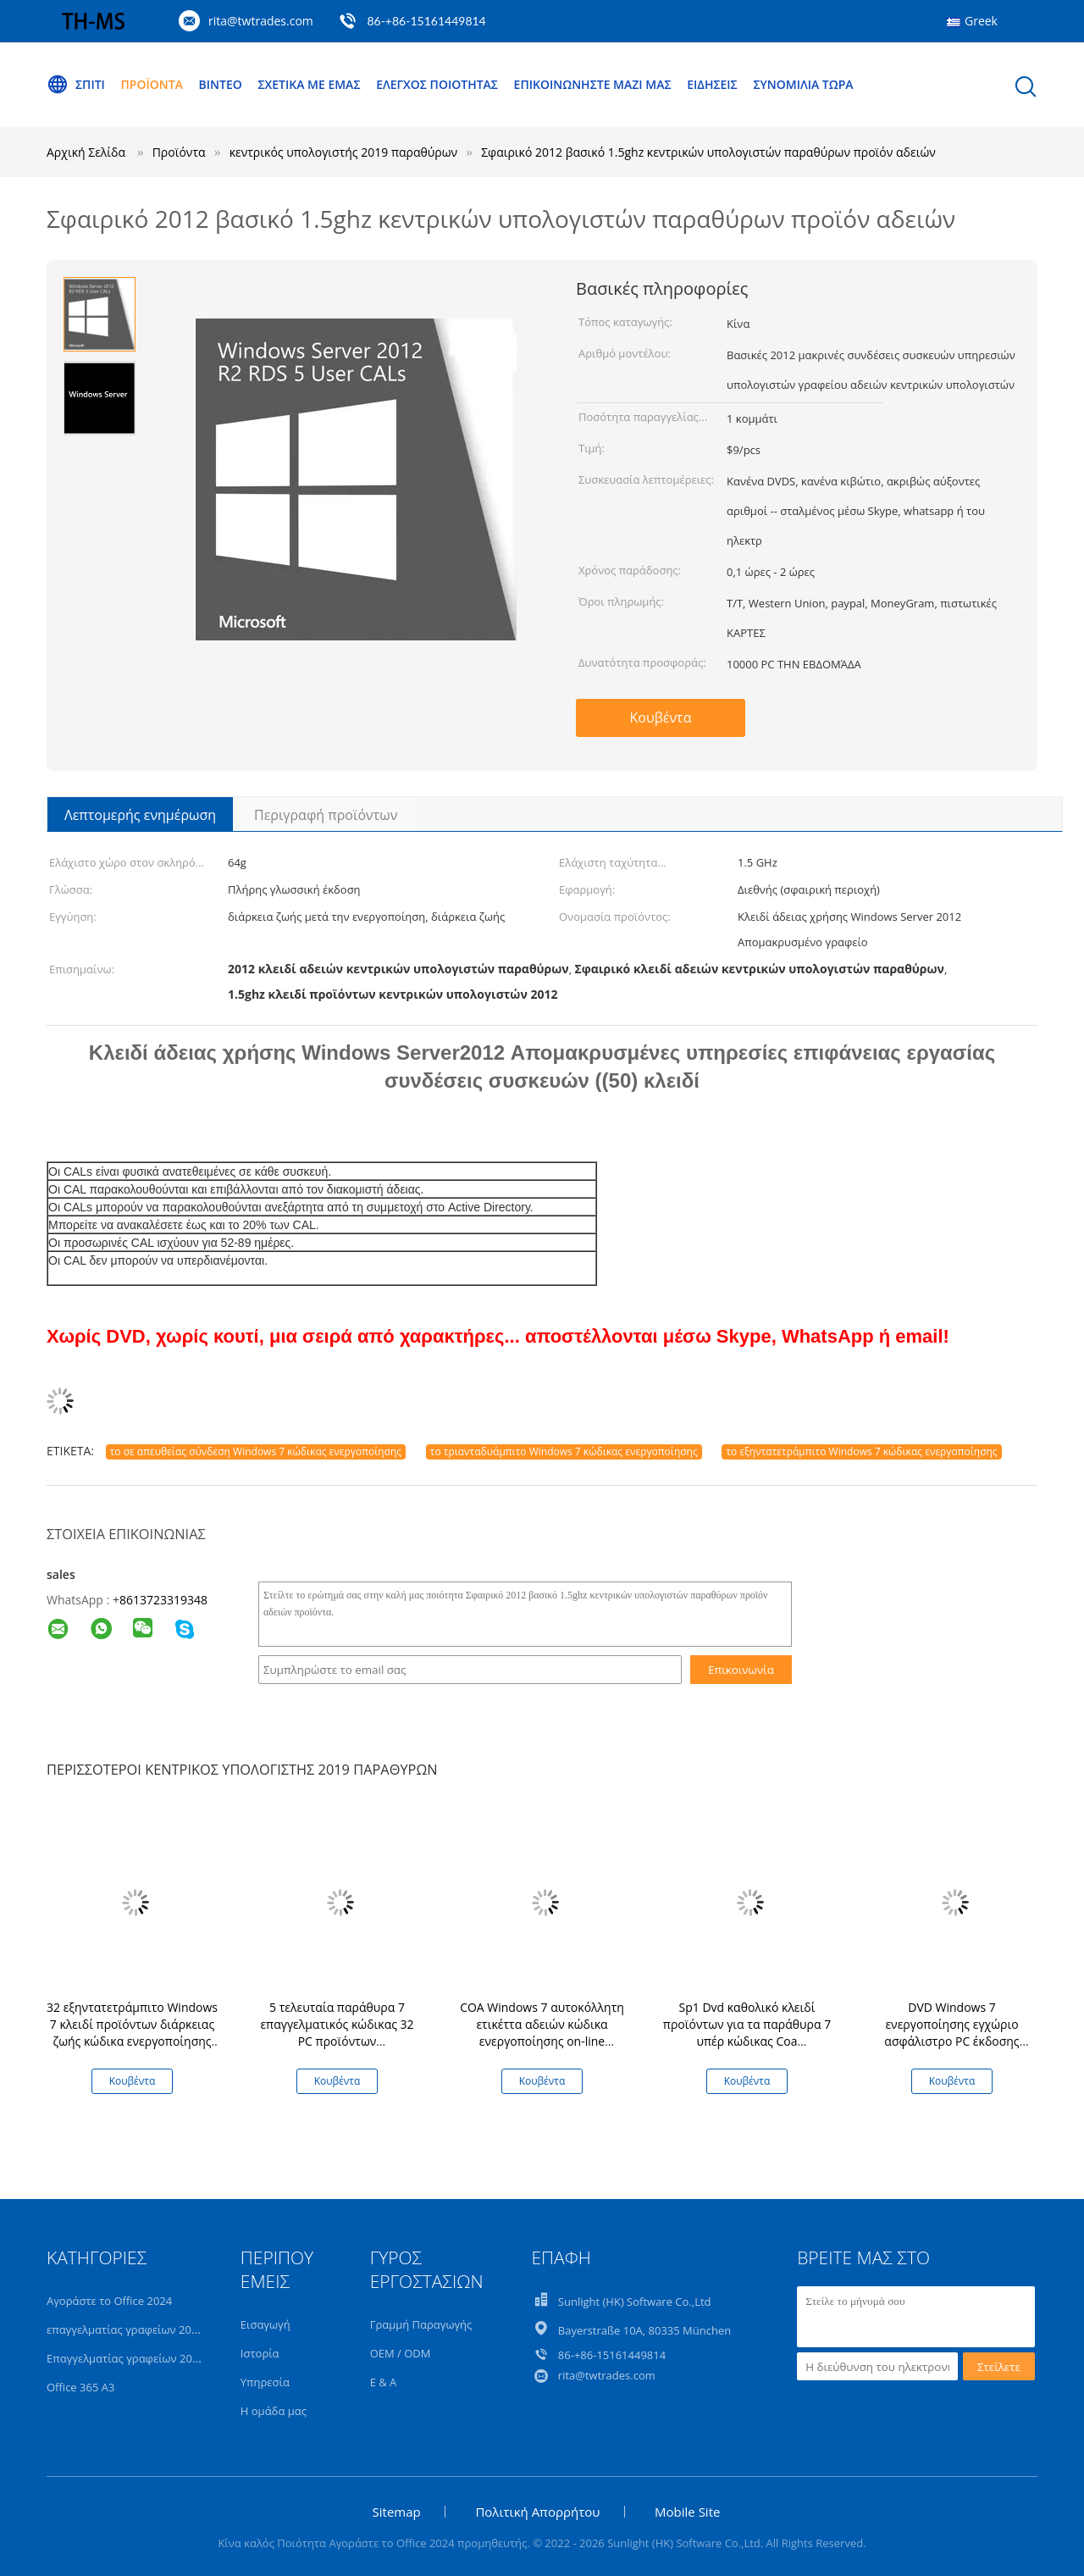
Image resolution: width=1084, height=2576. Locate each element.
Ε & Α (383, 2382)
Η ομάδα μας (274, 2410)
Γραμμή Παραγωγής (421, 2324)
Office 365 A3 (80, 2387)
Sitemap (397, 2512)
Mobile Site (687, 2512)
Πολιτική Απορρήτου (537, 2512)
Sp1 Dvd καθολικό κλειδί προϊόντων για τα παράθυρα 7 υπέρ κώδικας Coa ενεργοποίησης (747, 2032)
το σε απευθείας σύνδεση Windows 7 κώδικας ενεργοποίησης (255, 1451)
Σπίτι (76, 84)
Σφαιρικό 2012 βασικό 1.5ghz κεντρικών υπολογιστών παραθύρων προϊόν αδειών (708, 152)
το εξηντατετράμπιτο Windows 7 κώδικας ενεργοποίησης (861, 1451)
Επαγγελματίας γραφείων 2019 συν (137, 2358)
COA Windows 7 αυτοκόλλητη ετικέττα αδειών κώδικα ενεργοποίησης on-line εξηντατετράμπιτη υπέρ (542, 2032)
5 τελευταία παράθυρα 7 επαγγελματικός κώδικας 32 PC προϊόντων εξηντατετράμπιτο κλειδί (336, 2032)
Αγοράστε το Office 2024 (109, 2300)
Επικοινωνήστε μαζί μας (593, 84)
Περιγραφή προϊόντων (325, 815)
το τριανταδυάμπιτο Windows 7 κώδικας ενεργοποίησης (564, 1451)
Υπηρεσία (265, 2382)
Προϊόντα (152, 84)
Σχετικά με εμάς (308, 84)
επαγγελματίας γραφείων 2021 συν (136, 2329)
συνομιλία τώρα (803, 84)
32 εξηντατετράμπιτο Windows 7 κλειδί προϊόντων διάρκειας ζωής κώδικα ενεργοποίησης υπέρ (132, 2032)
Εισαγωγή (265, 2324)
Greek (981, 21)
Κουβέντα (661, 717)
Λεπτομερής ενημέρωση (140, 815)
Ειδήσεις (712, 84)
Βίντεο (220, 84)
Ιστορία (260, 2353)
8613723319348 (163, 1600)
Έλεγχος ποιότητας (437, 84)
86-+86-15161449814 (426, 21)
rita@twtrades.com (260, 21)
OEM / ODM (400, 2353)
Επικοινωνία (741, 1669)
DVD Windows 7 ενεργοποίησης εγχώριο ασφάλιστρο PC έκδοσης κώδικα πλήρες (951, 2032)
